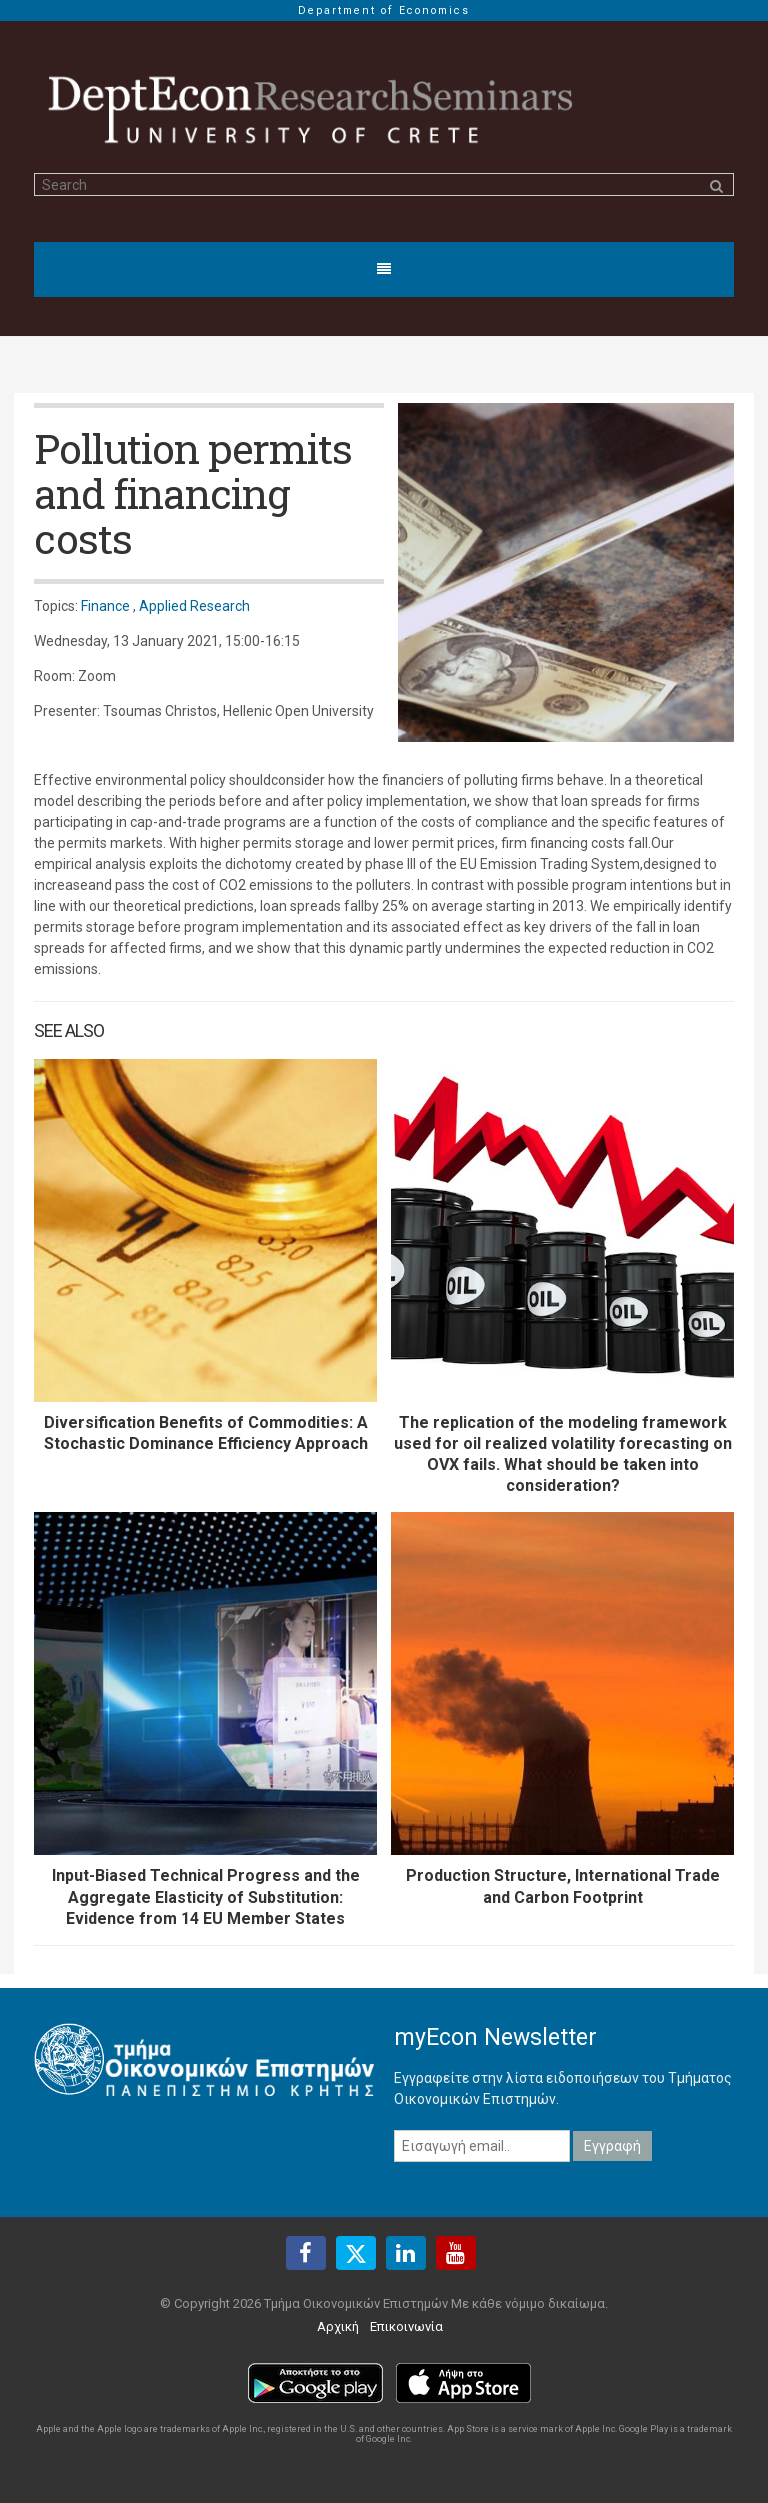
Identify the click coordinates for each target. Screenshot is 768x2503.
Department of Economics (384, 10)
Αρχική (338, 2326)
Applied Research (194, 606)
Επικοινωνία (406, 2326)
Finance (105, 606)
